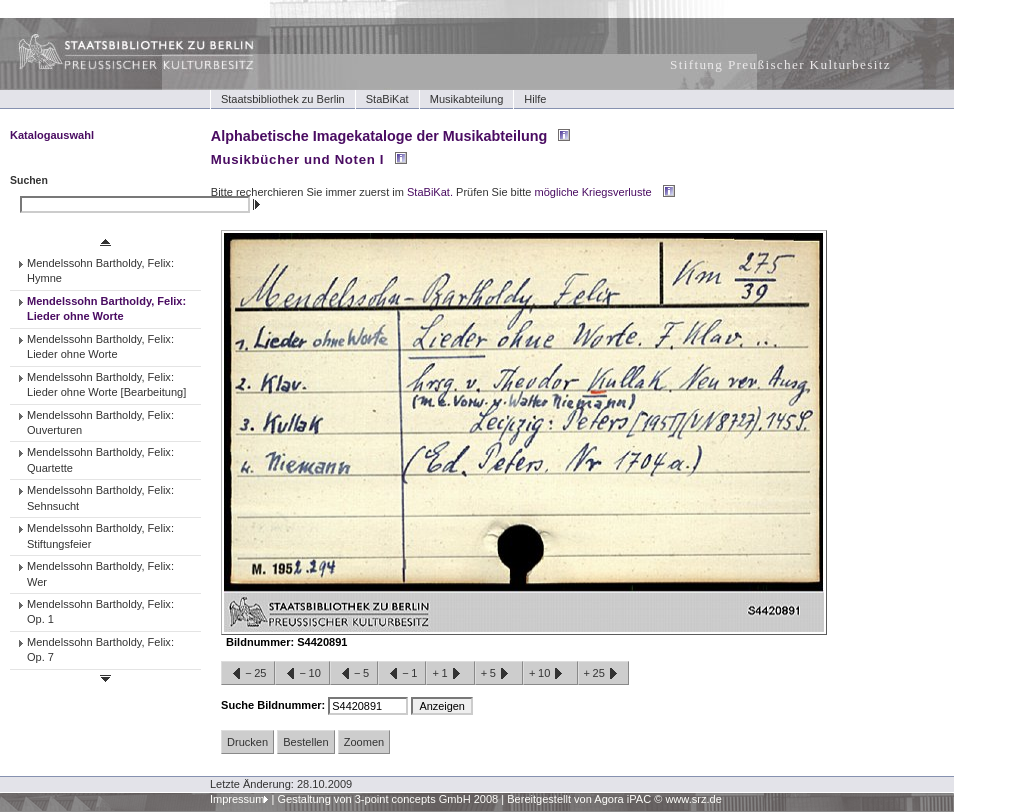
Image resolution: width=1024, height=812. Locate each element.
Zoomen (364, 742)
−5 (354, 674)
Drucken (247, 742)
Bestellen (305, 742)
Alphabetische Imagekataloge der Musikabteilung (379, 136)
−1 (402, 674)
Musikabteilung (467, 99)
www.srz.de (693, 799)
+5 (499, 674)
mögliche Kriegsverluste (593, 192)
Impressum (237, 799)
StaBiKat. (430, 192)
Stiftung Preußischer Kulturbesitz (780, 64)
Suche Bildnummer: (274, 705)
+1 (450, 674)
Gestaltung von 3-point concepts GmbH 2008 (387, 799)
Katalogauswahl (52, 135)
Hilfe (535, 99)
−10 (302, 674)
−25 (248, 674)
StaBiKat (387, 99)
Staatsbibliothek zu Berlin (283, 99)
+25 (603, 674)
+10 (550, 674)
